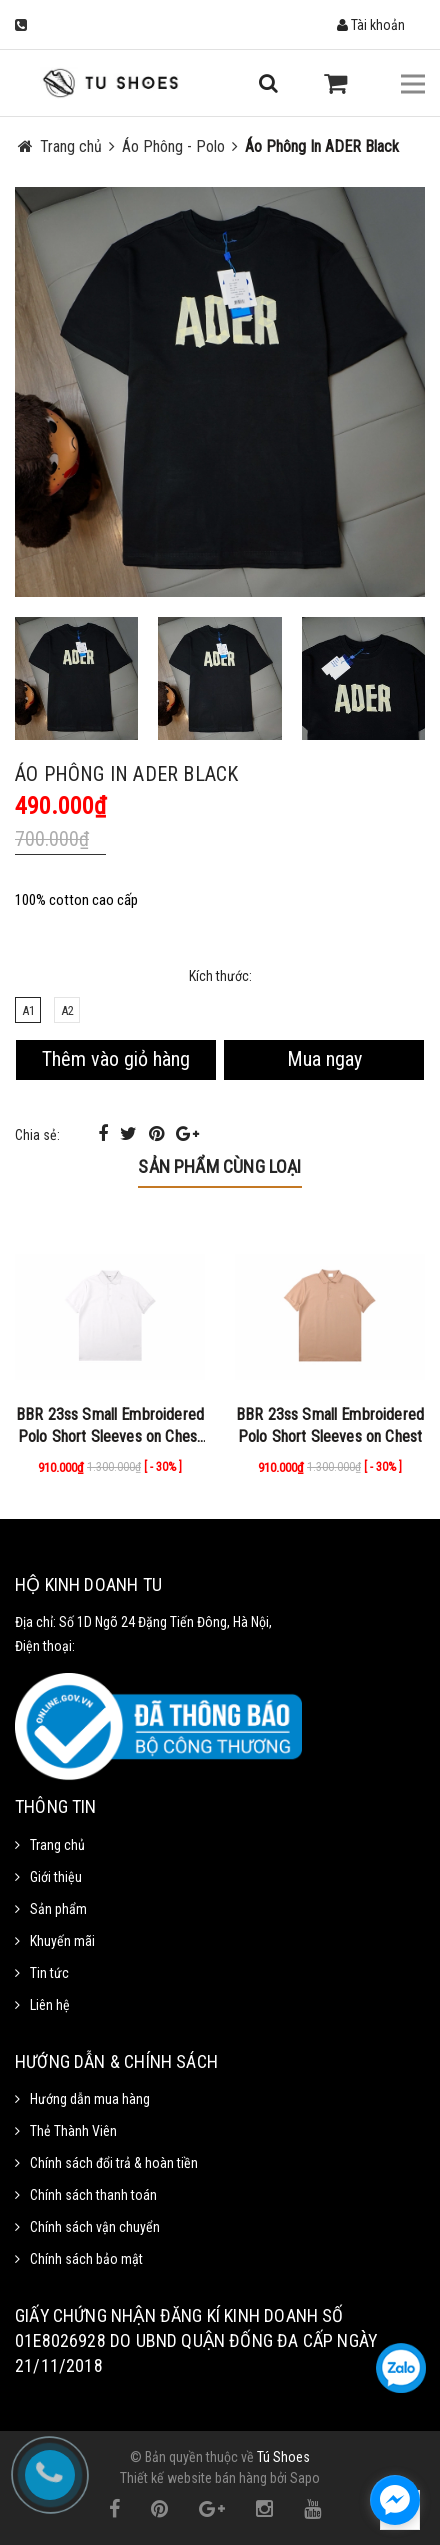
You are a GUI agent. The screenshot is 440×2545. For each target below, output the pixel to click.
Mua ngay (324, 1059)
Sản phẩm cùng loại (219, 1166)
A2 (67, 1010)
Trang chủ (57, 1845)
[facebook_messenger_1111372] (395, 2500)
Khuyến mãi (62, 1941)
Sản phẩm (58, 1909)
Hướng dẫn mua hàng (90, 2099)
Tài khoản (371, 25)
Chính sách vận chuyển (95, 2227)
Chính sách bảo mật (86, 2259)
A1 (28, 1010)
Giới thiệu (56, 1877)
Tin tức (49, 1973)
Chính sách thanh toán (93, 2195)
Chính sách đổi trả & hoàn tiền (114, 2163)
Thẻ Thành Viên (73, 2131)
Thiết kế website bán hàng (193, 2478)
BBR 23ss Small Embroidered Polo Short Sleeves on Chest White (110, 1436)
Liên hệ (50, 2005)
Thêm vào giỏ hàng (116, 1059)
